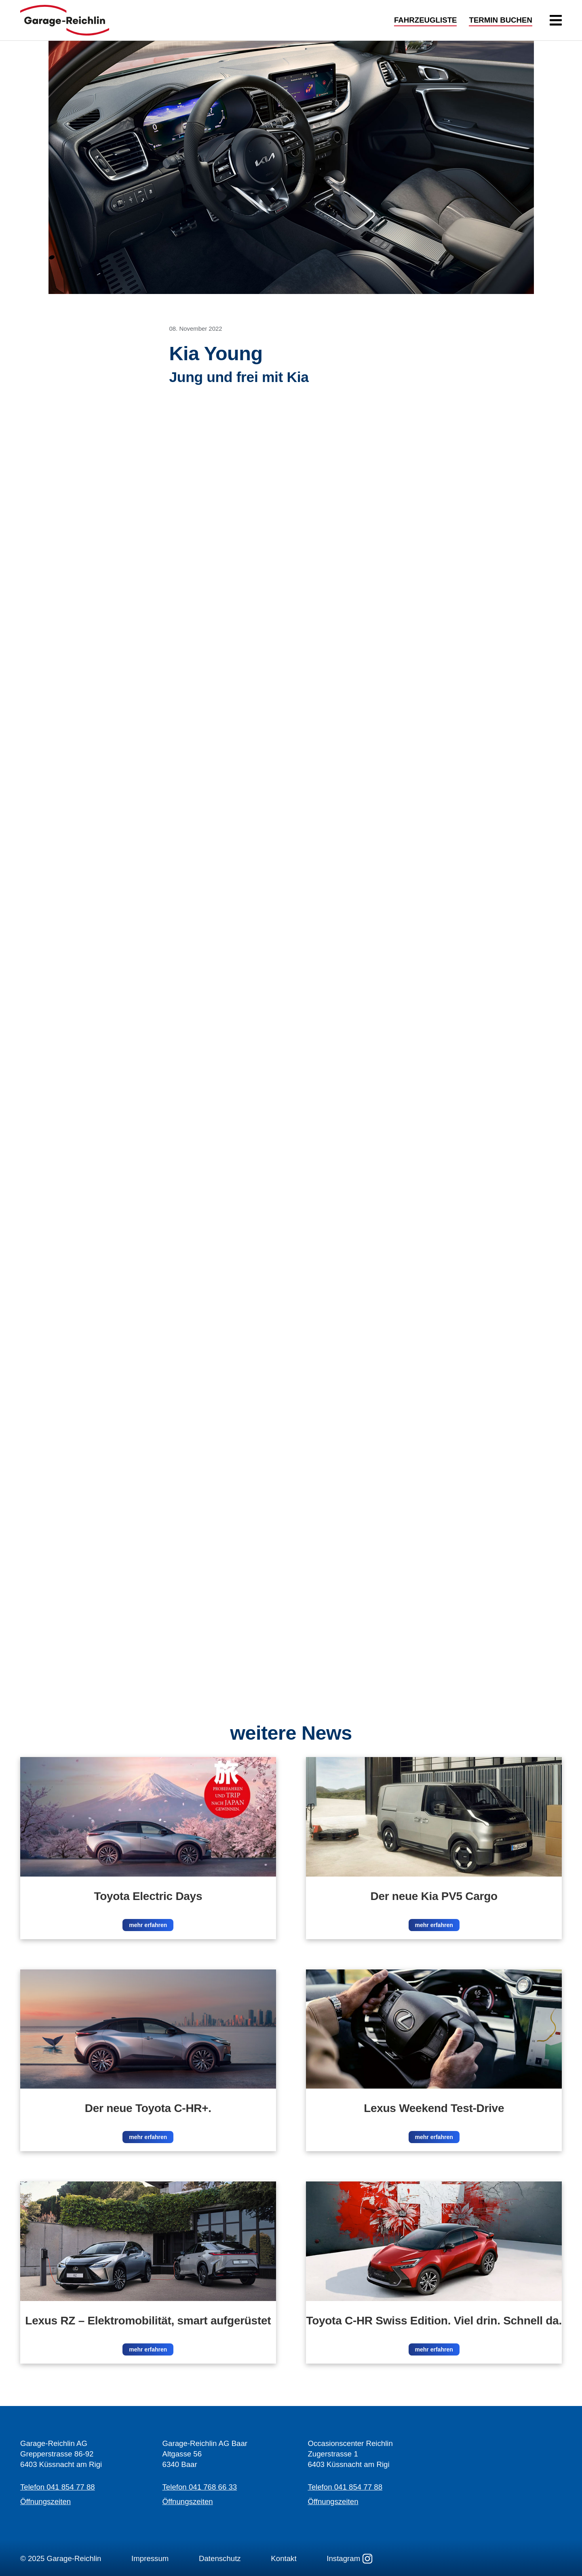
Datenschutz (220, 2558)
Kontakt (283, 2558)
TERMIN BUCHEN (500, 20)
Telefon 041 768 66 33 (199, 2487)
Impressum (150, 2558)
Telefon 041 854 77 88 (57, 2487)
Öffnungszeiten (45, 2501)
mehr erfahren (148, 1925)
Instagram (350, 2558)
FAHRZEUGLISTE (425, 20)
